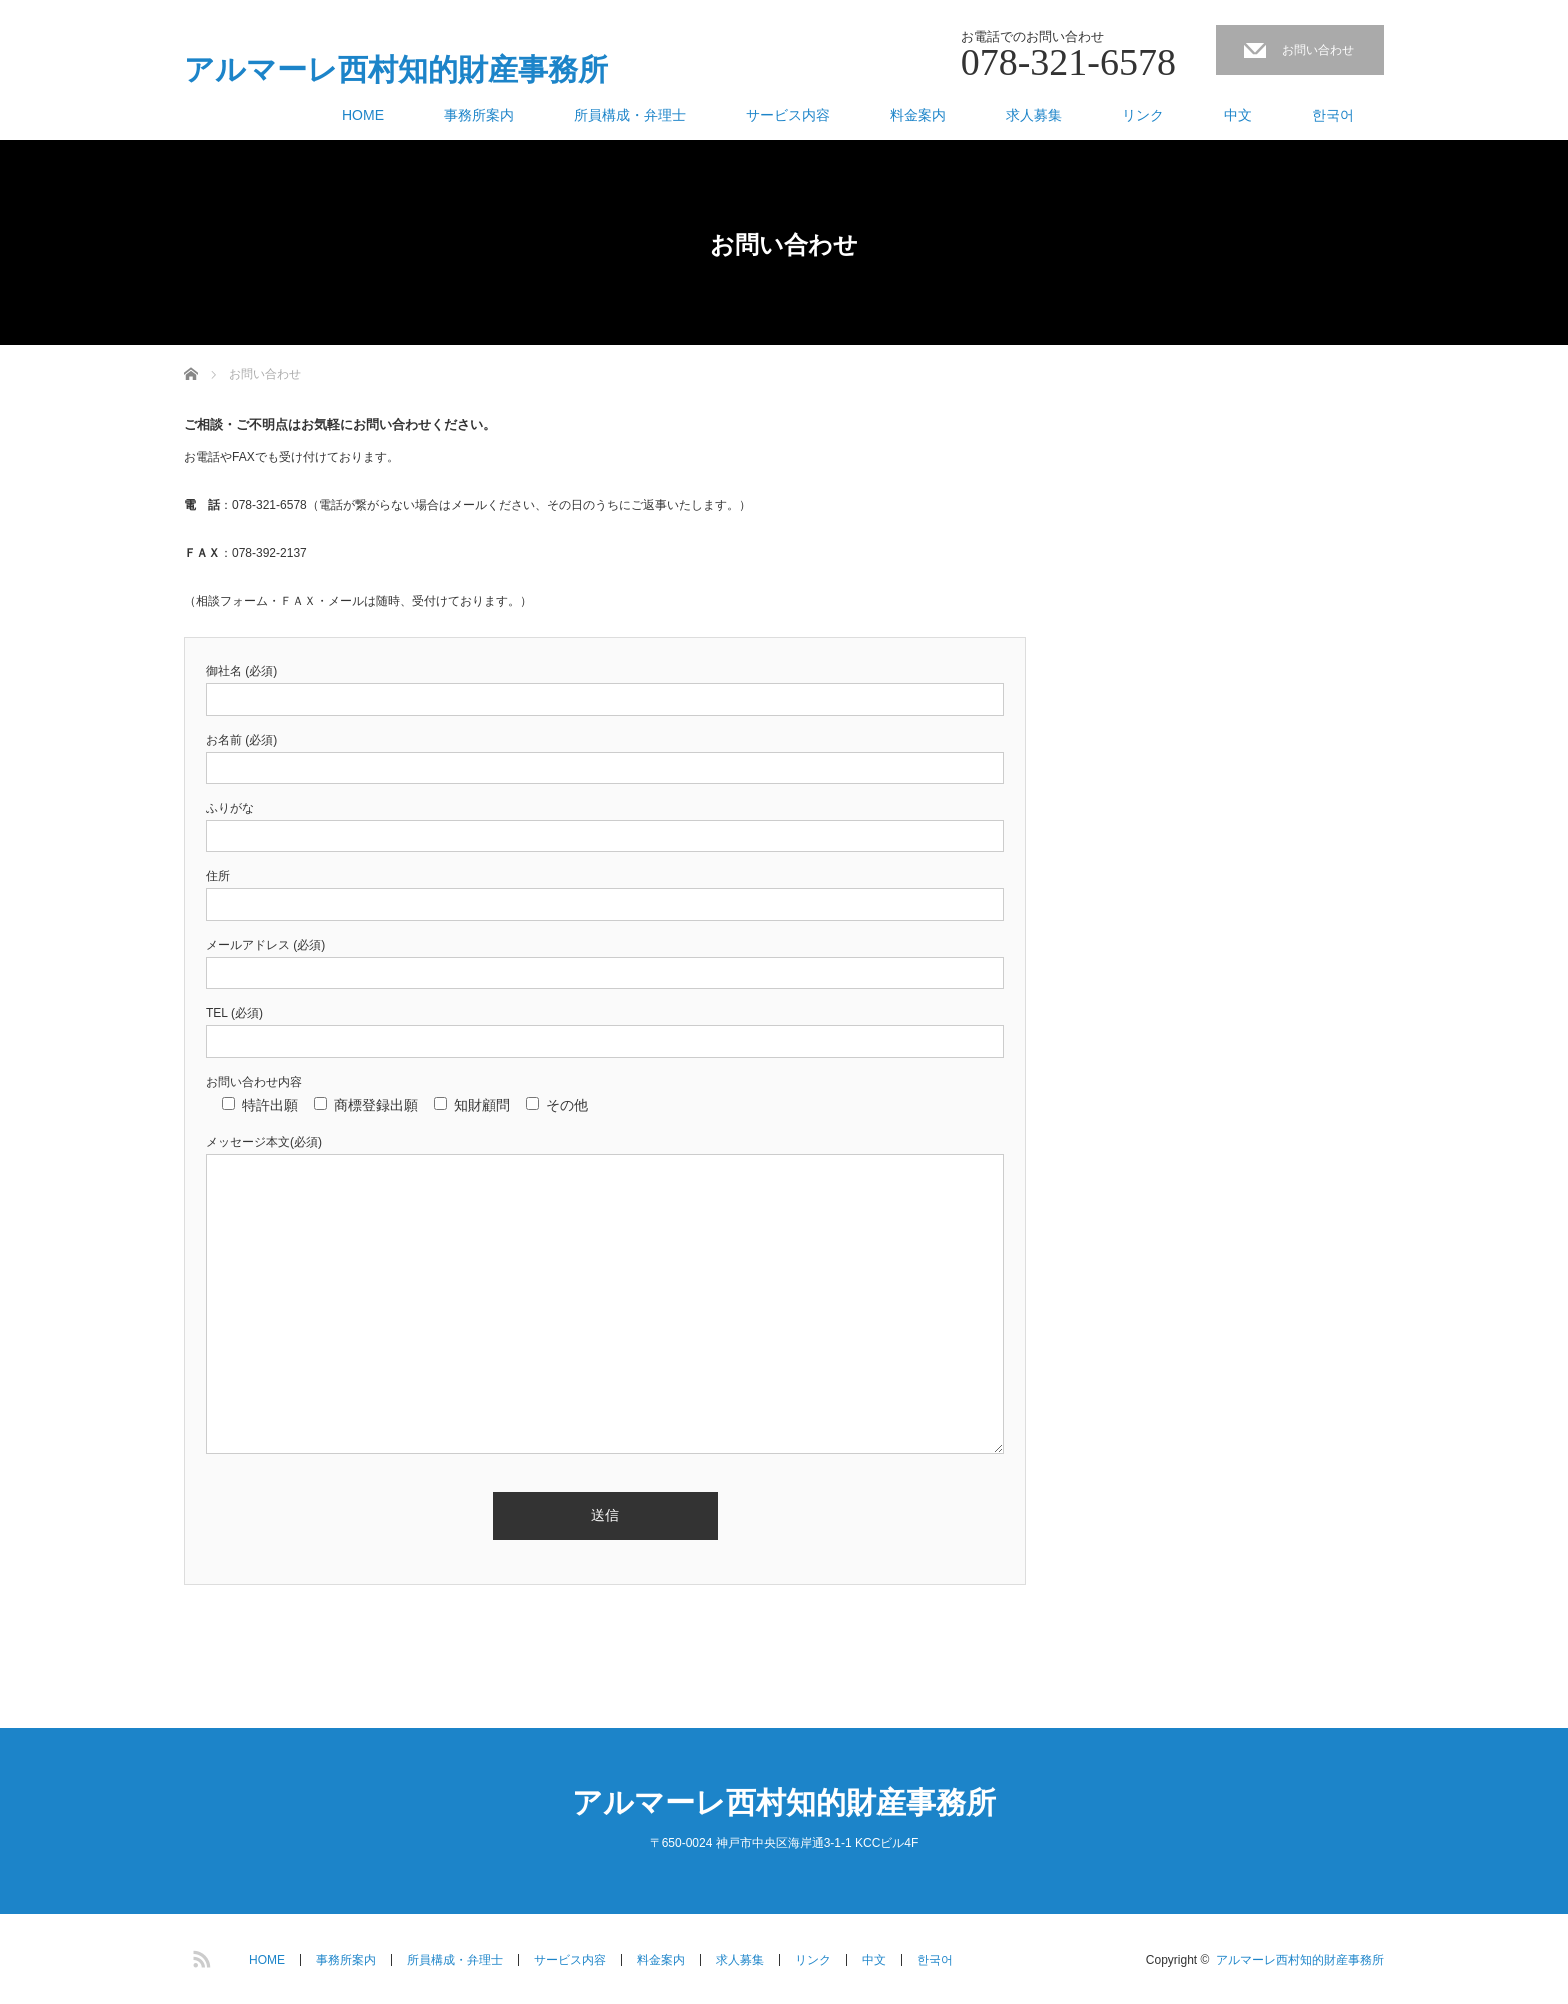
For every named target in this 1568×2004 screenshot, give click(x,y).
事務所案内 (479, 115)
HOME (363, 115)
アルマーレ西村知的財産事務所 (396, 70)
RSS (199, 1956)
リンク (1143, 115)
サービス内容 (788, 115)
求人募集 (1034, 115)
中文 (1238, 115)
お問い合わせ (1318, 50)
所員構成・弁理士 (630, 115)
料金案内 (918, 115)
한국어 (1333, 115)
